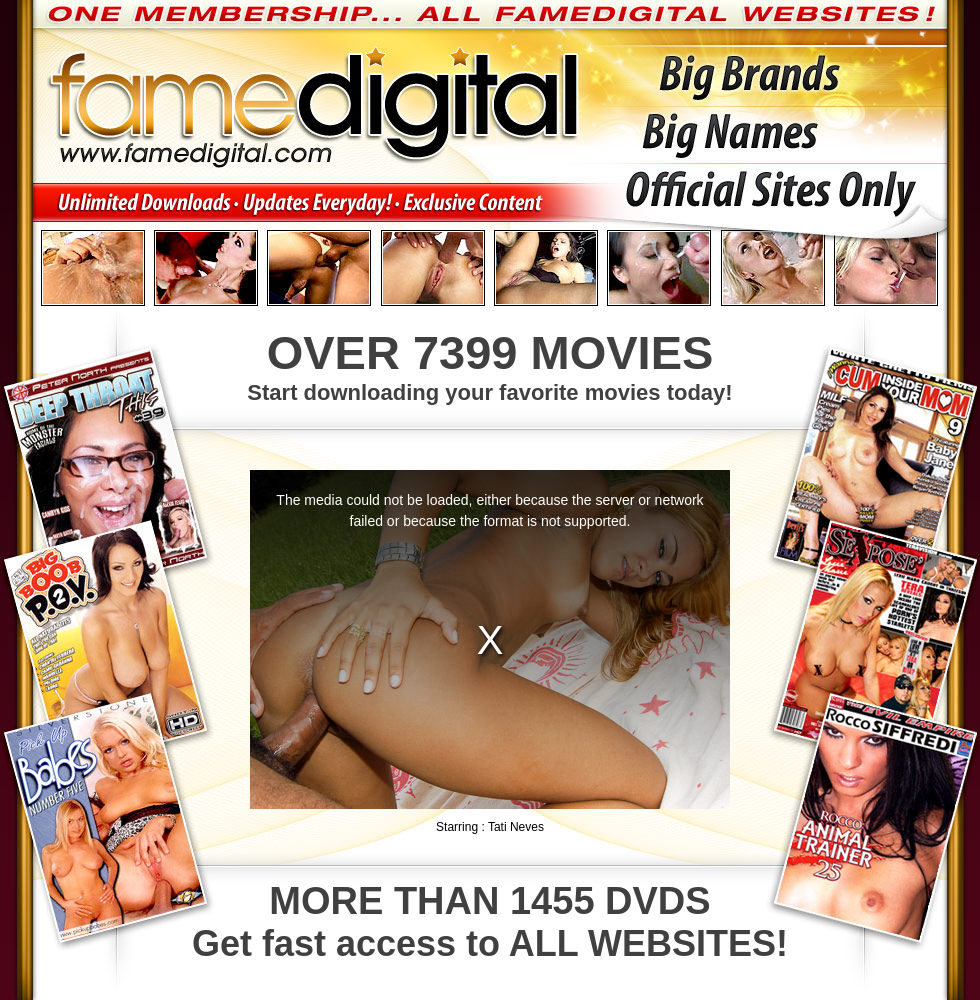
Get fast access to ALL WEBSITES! (490, 922)
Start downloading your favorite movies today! (490, 365)
